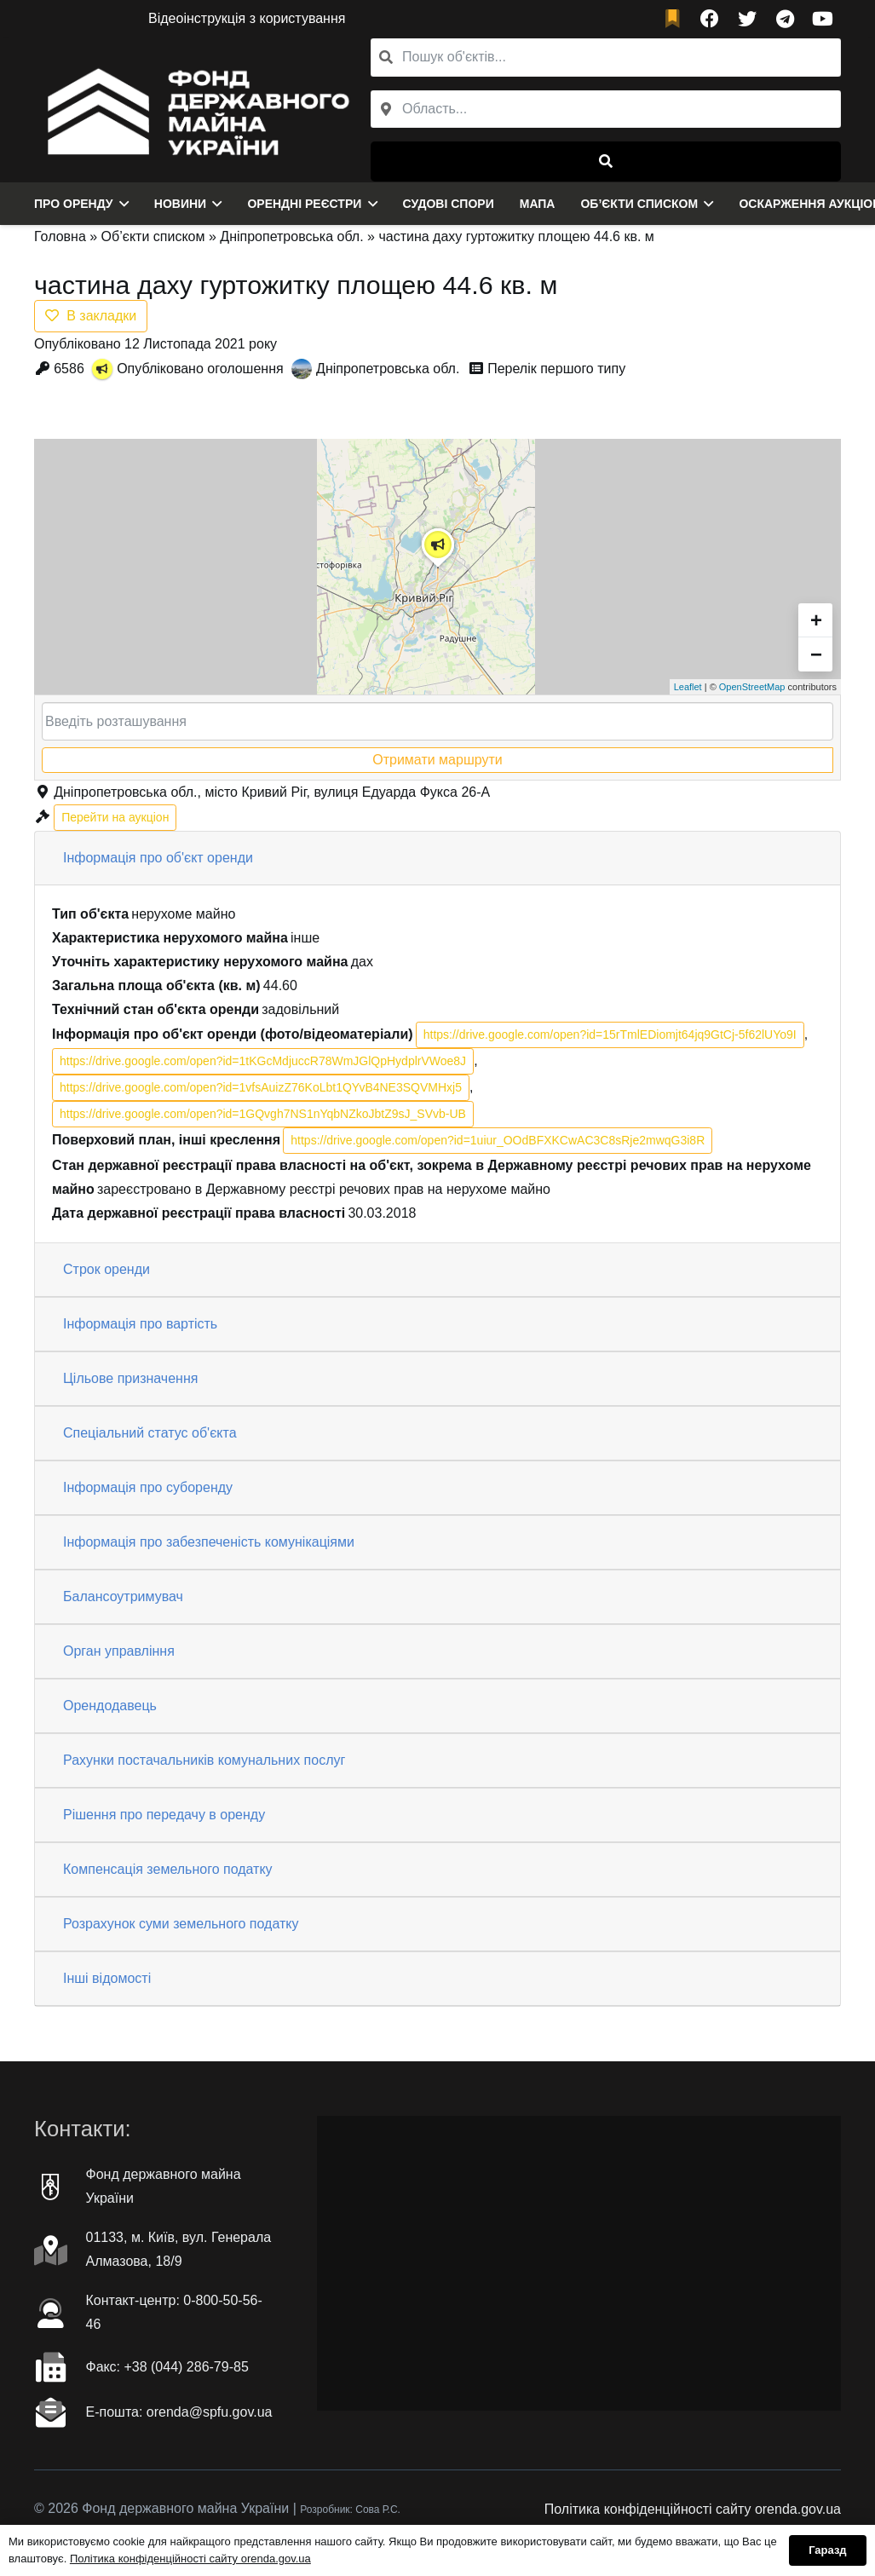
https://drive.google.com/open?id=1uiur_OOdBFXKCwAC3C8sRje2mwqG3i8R (498, 1140)
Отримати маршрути (437, 759)
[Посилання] (194, 110)
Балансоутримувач (123, 1596)
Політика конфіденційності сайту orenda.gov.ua (692, 2509)
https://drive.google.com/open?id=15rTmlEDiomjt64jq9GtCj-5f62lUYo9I (610, 1034)
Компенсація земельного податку (168, 1869)
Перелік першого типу (556, 368)
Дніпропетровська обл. (291, 236)
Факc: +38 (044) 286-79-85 (167, 2367)
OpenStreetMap (752, 687)
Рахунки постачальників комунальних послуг (204, 1760)
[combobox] (606, 109)
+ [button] (816, 619)
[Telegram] (784, 18)
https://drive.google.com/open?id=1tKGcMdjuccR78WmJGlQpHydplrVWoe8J (263, 1061)
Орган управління (119, 1651)
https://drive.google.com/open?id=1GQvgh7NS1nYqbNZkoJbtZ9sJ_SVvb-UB (263, 1114)
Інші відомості (107, 1978)
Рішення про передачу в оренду (164, 1814)
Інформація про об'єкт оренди (158, 857)
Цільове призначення (130, 1378)
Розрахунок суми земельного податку (180, 1923)
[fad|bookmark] (676, 19)
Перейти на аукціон (115, 817)
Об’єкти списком (153, 236)
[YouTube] (822, 18)
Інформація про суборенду (148, 1487)
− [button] (816, 654)
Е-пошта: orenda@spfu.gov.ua (179, 2412)
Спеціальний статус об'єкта (150, 1433)
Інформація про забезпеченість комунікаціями (208, 1542)
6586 (69, 368)
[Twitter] (747, 18)
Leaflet (688, 687)
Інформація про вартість (140, 1324)
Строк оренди (106, 1269)
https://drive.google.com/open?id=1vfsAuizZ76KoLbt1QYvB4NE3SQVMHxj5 (261, 1087)
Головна (60, 236)
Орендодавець (110, 1705)
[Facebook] (709, 18)
